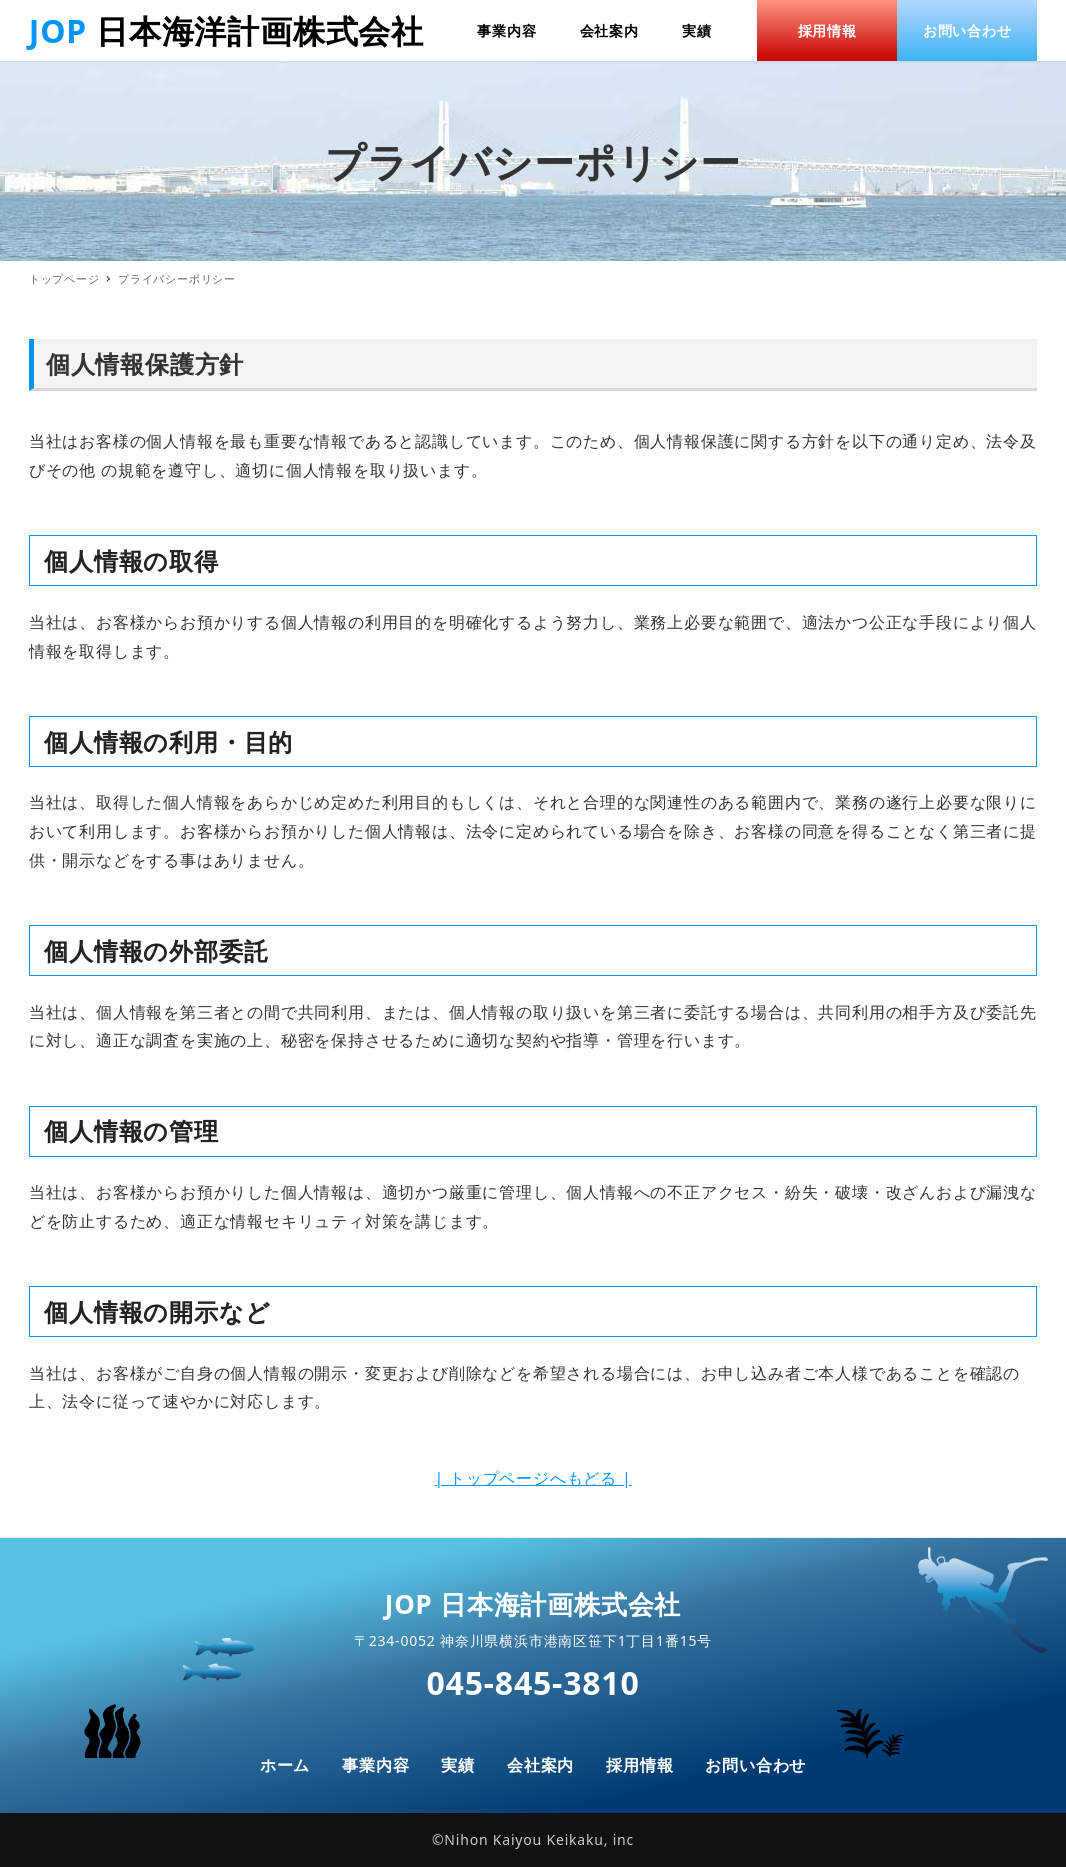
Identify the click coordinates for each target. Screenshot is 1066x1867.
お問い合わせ (755, 1765)
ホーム (285, 1765)
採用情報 (639, 1765)
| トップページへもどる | (532, 1478)
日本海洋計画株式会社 (260, 30)
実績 (458, 1765)
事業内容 (375, 1765)
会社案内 (540, 1765)
